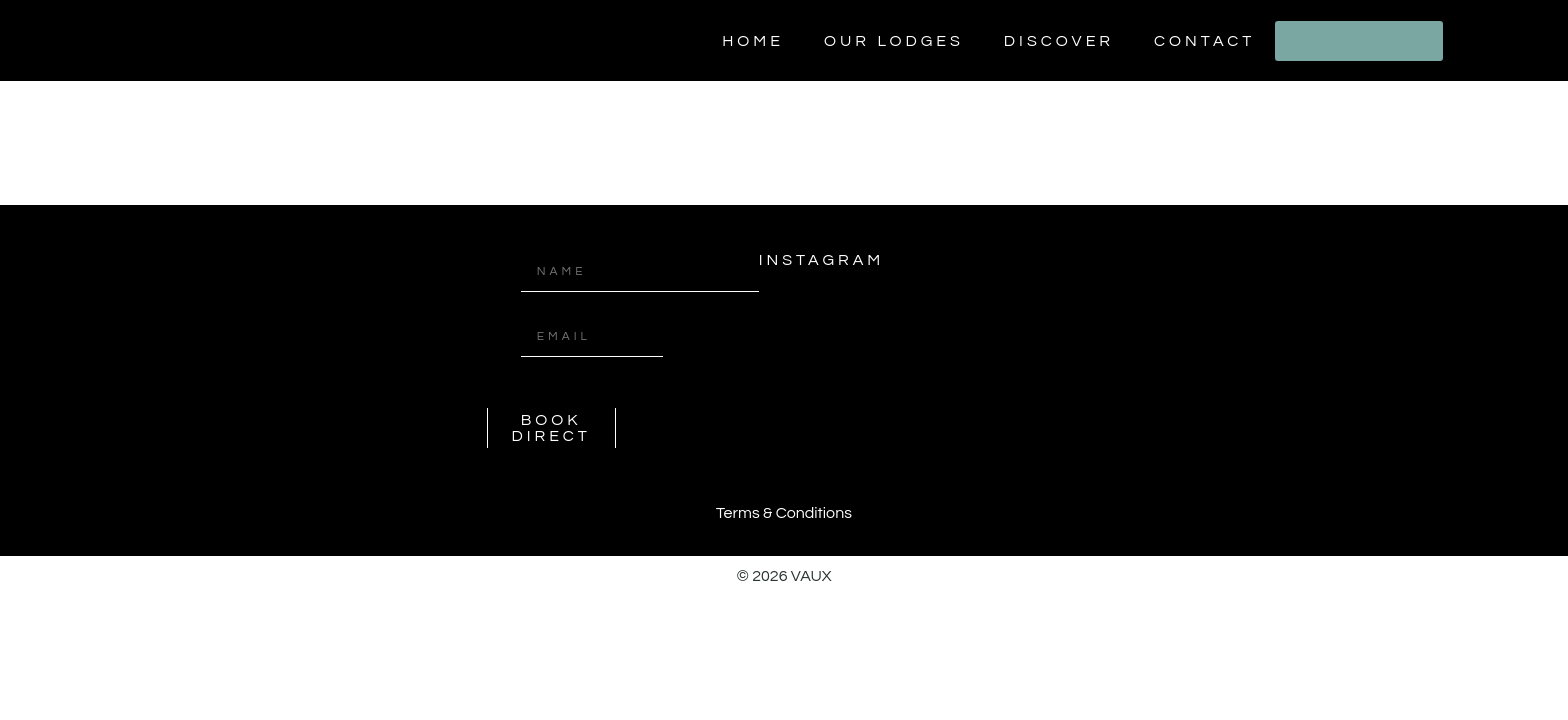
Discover (1059, 41)
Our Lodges (894, 41)
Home (753, 41)
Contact (1204, 41)
